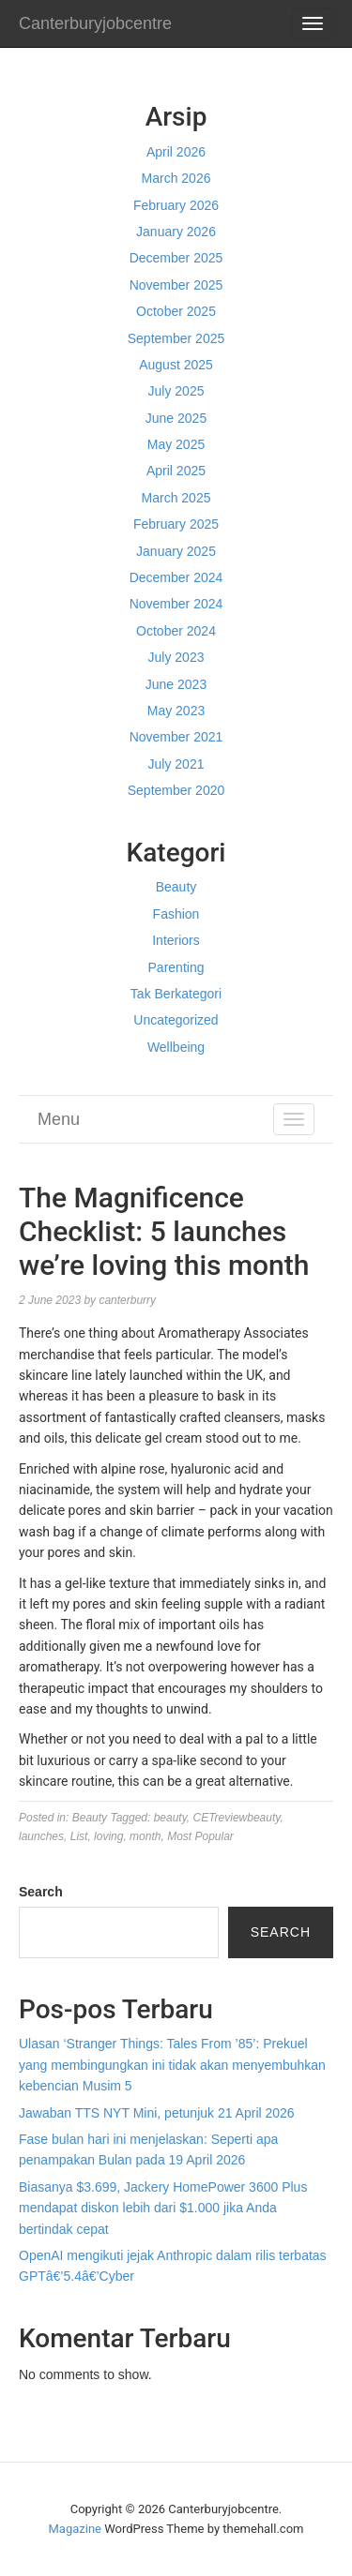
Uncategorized (175, 1019)
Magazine (75, 2529)
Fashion (176, 913)
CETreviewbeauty (236, 1817)
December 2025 (176, 257)
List (79, 1836)
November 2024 (176, 603)
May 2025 (176, 444)
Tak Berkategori (176, 993)
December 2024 (176, 577)
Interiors (176, 940)
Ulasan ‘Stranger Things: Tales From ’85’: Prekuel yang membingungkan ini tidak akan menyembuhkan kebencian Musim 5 (172, 2064)
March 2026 (176, 178)
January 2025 (176, 551)
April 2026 (176, 151)
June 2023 (176, 684)
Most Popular (200, 1836)
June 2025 (176, 418)
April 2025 (176, 470)
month (145, 1836)
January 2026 (176, 231)
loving (108, 1836)
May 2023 (176, 710)
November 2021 (176, 736)
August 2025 (176, 364)
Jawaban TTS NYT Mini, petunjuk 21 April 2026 (157, 2112)
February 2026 (176, 205)
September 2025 (176, 338)
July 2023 (176, 657)
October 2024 (176, 630)
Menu (59, 1119)
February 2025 (176, 524)
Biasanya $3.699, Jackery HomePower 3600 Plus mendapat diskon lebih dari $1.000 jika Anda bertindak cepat (163, 2208)
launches (41, 1836)
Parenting (176, 967)
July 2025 (176, 390)
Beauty (176, 886)
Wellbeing (176, 1047)
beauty (170, 1817)
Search (41, 1891)
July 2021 (176, 763)
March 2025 (176, 497)
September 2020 (176, 790)
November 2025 (176, 284)
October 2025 (176, 311)
